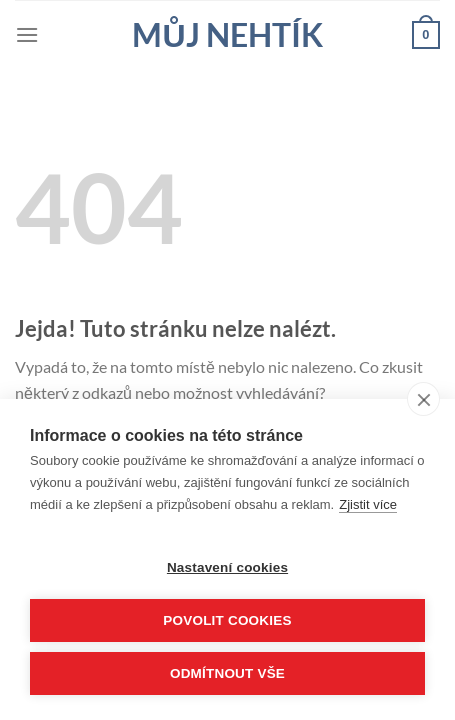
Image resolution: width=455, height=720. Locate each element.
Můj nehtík (227, 35)
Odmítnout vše (227, 673)
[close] (423, 399)
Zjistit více (368, 504)
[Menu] (27, 34)
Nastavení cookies (227, 567)
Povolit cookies (227, 620)
